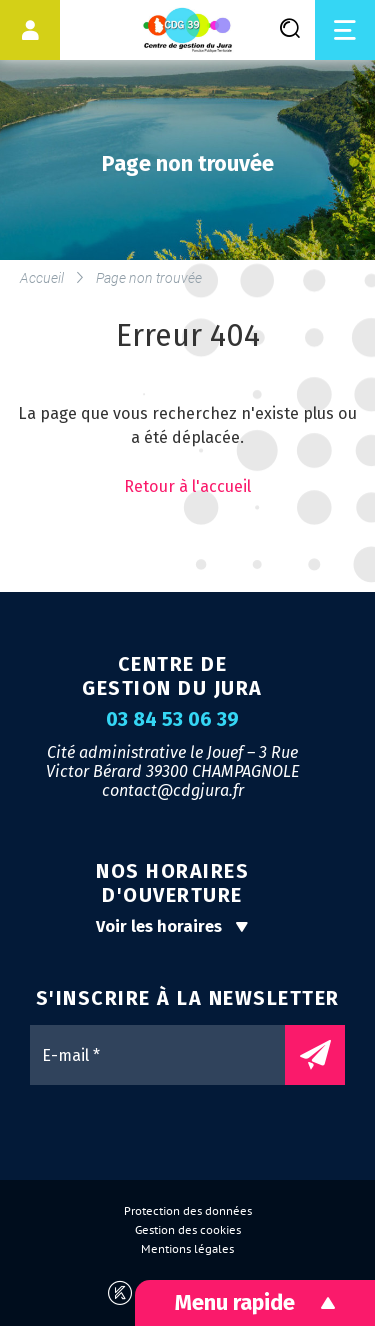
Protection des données (188, 1211)
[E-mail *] (167, 1055)
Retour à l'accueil (187, 486)
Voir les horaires (172, 926)
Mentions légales (187, 1249)
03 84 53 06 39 (172, 720)
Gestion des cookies (188, 1230)
